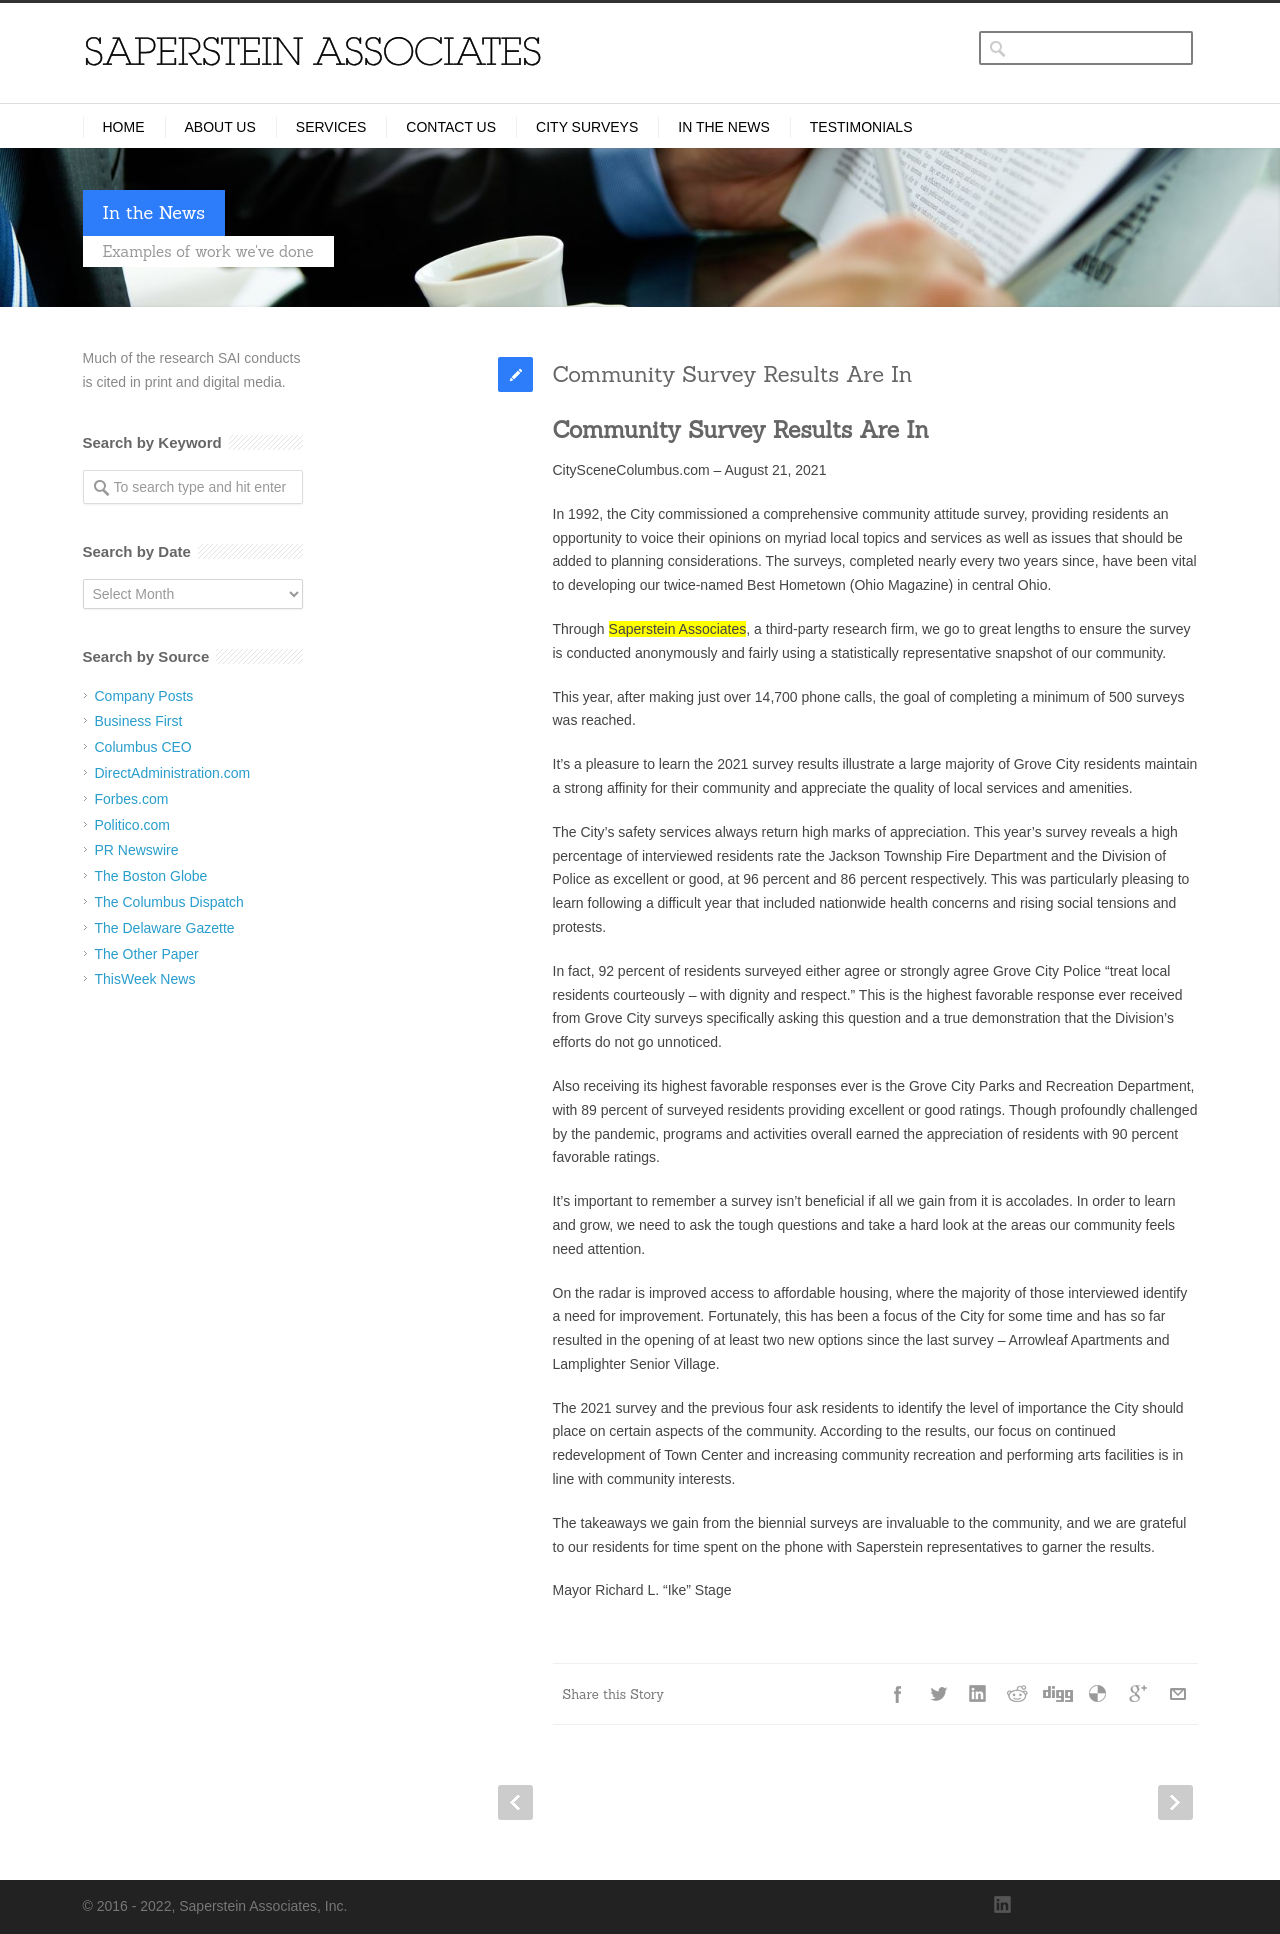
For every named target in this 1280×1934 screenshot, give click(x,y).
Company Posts (144, 696)
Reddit (1018, 1694)
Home (124, 127)
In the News (724, 127)
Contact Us (451, 127)
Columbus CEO (143, 747)
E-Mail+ (1178, 1694)
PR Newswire (137, 850)
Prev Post (515, 1802)
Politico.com (132, 825)
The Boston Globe (151, 876)
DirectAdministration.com (173, 773)
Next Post (1175, 1802)
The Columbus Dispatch (169, 902)
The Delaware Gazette (165, 928)
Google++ (1138, 1694)
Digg (1058, 1694)
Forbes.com (132, 799)
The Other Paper (147, 954)
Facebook (898, 1694)
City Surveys (587, 127)
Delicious (1098, 1694)
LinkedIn (978, 1694)
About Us (220, 127)
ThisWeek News (145, 979)
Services (331, 127)
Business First (139, 721)
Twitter (938, 1694)
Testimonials (861, 127)
